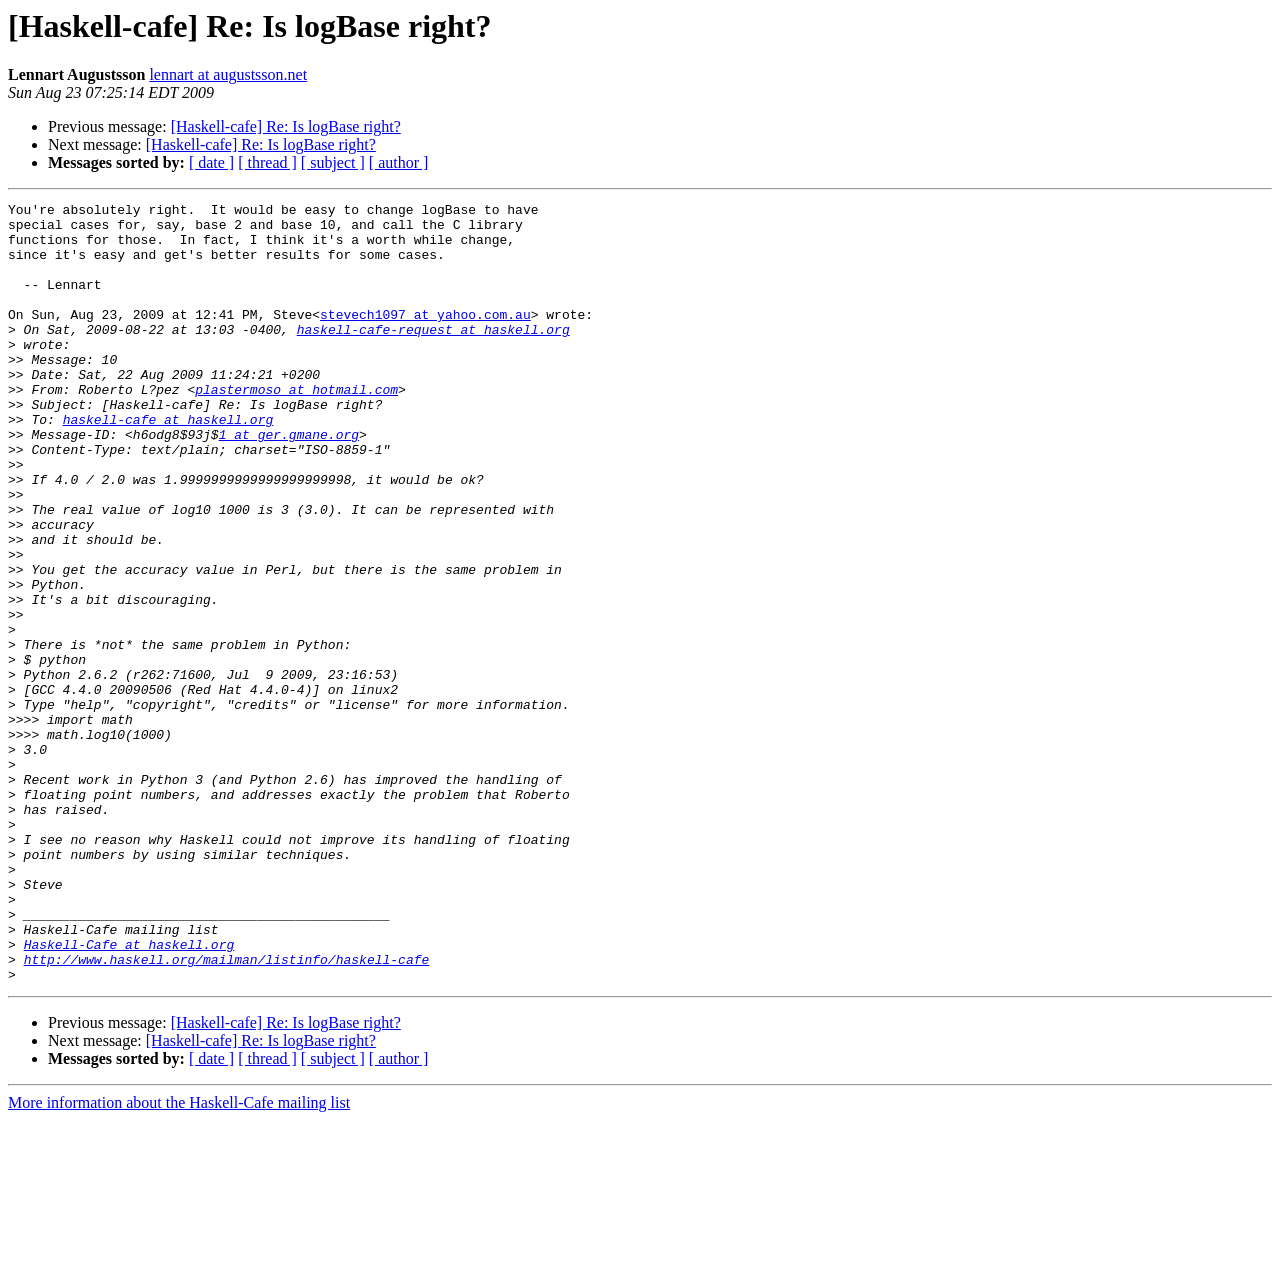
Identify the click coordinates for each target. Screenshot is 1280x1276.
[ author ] (399, 162)
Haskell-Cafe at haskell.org (129, 1094)
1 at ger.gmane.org (289, 482)
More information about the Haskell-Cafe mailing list (179, 1258)
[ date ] (211, 162)
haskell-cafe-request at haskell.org (433, 356)
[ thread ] (267, 162)
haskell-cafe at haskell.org (168, 464)
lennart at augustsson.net (228, 74)
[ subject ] (333, 162)
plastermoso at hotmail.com (296, 428)
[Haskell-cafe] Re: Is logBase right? (286, 126)
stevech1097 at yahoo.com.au (425, 338)
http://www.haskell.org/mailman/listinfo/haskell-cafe (227, 1112)
